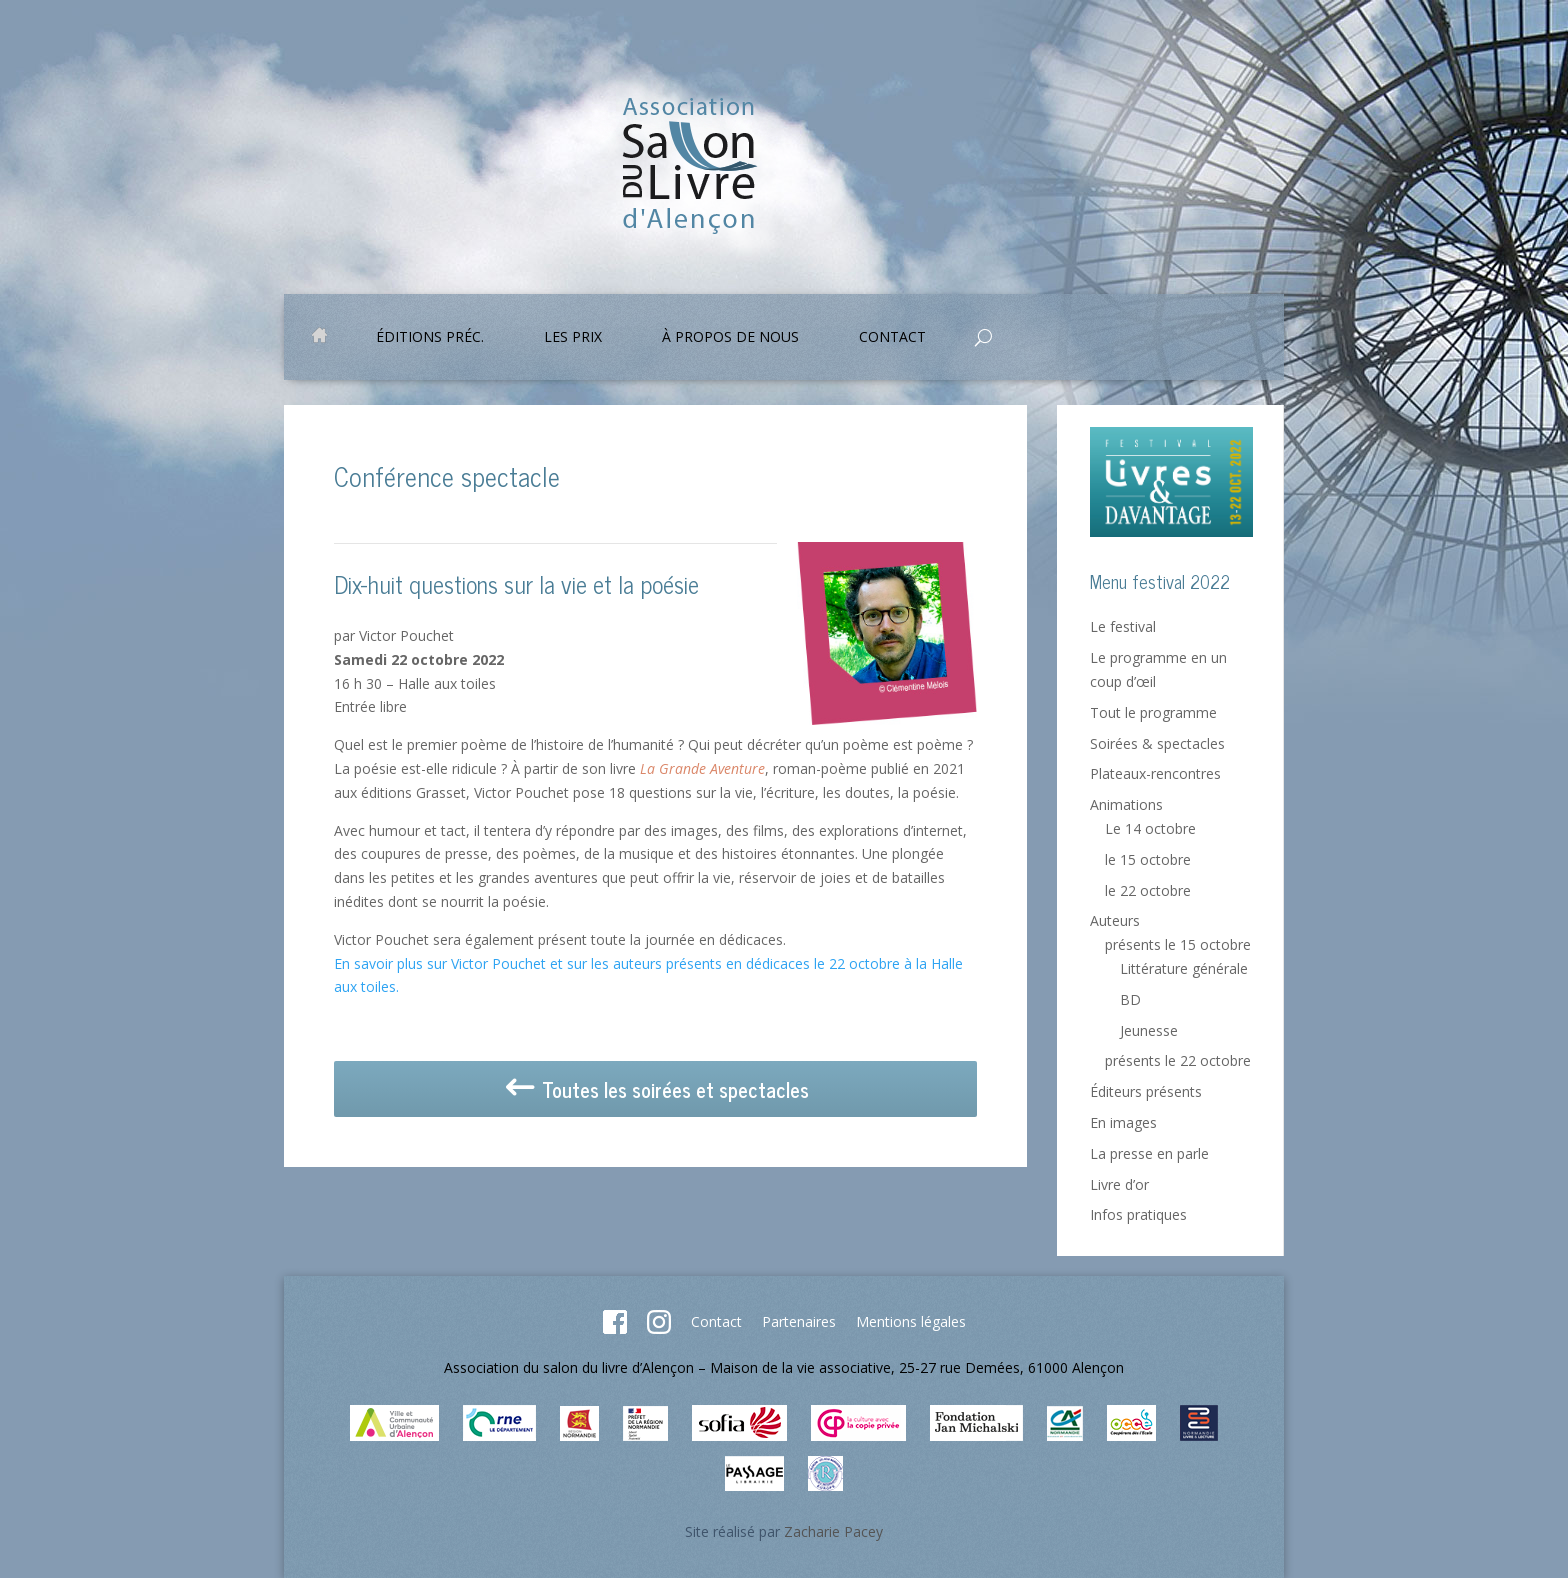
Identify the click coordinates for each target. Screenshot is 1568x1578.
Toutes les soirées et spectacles (655, 1089)
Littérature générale (1184, 968)
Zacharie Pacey (833, 1531)
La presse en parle (1149, 1153)
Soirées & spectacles (1157, 743)
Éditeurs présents (1146, 1091)
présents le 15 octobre (1178, 944)
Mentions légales (911, 1321)
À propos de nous (730, 338)
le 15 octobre (1148, 859)
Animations (1126, 804)
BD (1130, 999)
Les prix (573, 338)
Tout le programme (1153, 712)
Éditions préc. (430, 338)
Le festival (1123, 626)
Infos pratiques (1138, 1214)
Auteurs (1115, 920)
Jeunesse (1149, 1030)
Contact (892, 338)
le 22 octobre (1148, 890)
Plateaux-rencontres (1155, 773)
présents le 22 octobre (1178, 1060)
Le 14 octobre (1150, 828)
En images (1123, 1122)
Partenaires (799, 1321)
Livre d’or (1119, 1184)
